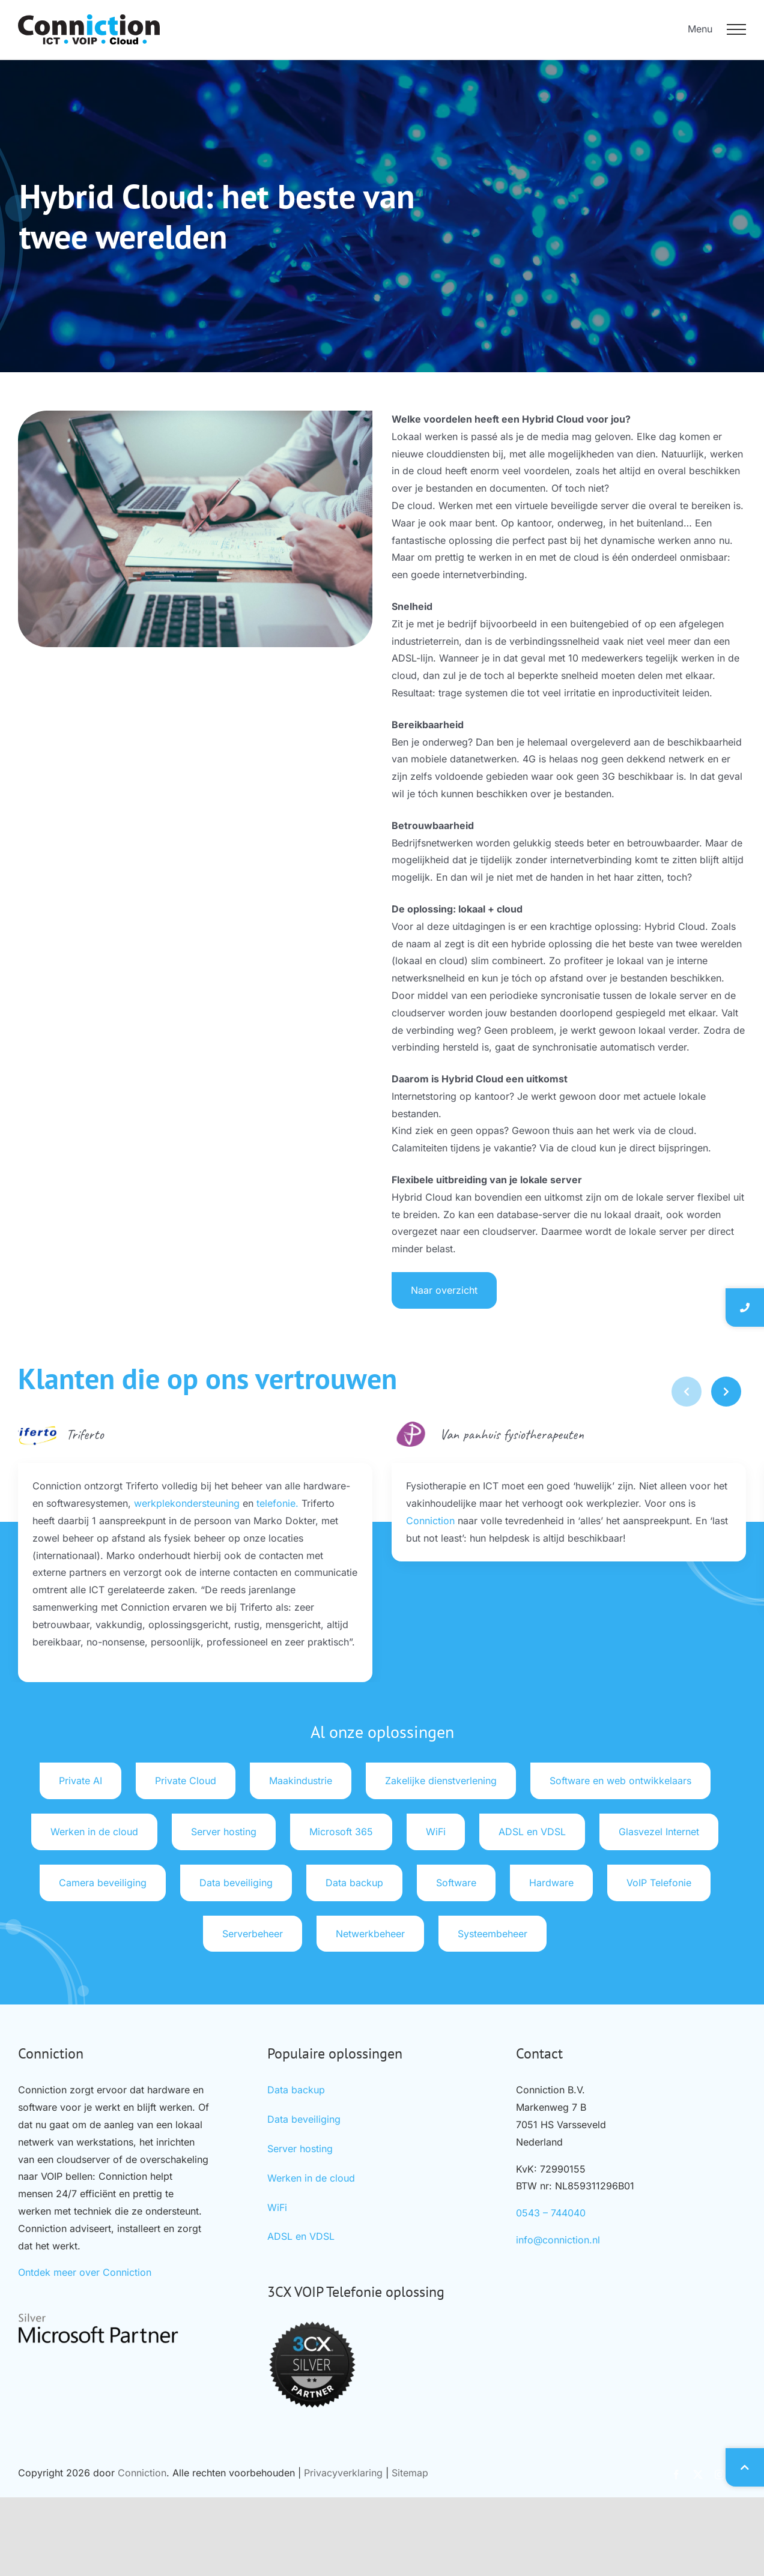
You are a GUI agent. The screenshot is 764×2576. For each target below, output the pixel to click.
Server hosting (223, 1832)
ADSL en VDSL (532, 1832)
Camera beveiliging (103, 1883)
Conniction (430, 1521)
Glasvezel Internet (659, 1832)
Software (456, 1883)
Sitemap (410, 2473)
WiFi (436, 1832)
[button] (726, 1392)
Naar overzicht (469, 1290)
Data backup (354, 1883)
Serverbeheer (252, 1934)
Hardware (551, 1883)
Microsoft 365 (341, 1832)
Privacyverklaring (343, 2473)
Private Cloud (185, 1781)
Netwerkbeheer (370, 1934)
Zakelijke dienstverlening (441, 1781)
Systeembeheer (492, 1934)
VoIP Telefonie (658, 1883)
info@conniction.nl (558, 2240)
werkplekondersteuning (187, 1503)
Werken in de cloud (94, 1832)
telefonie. (277, 1503)
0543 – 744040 (551, 2213)
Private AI (80, 1781)
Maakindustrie (300, 1781)
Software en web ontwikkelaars (620, 1781)
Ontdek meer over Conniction (84, 2272)
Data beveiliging (236, 1883)
